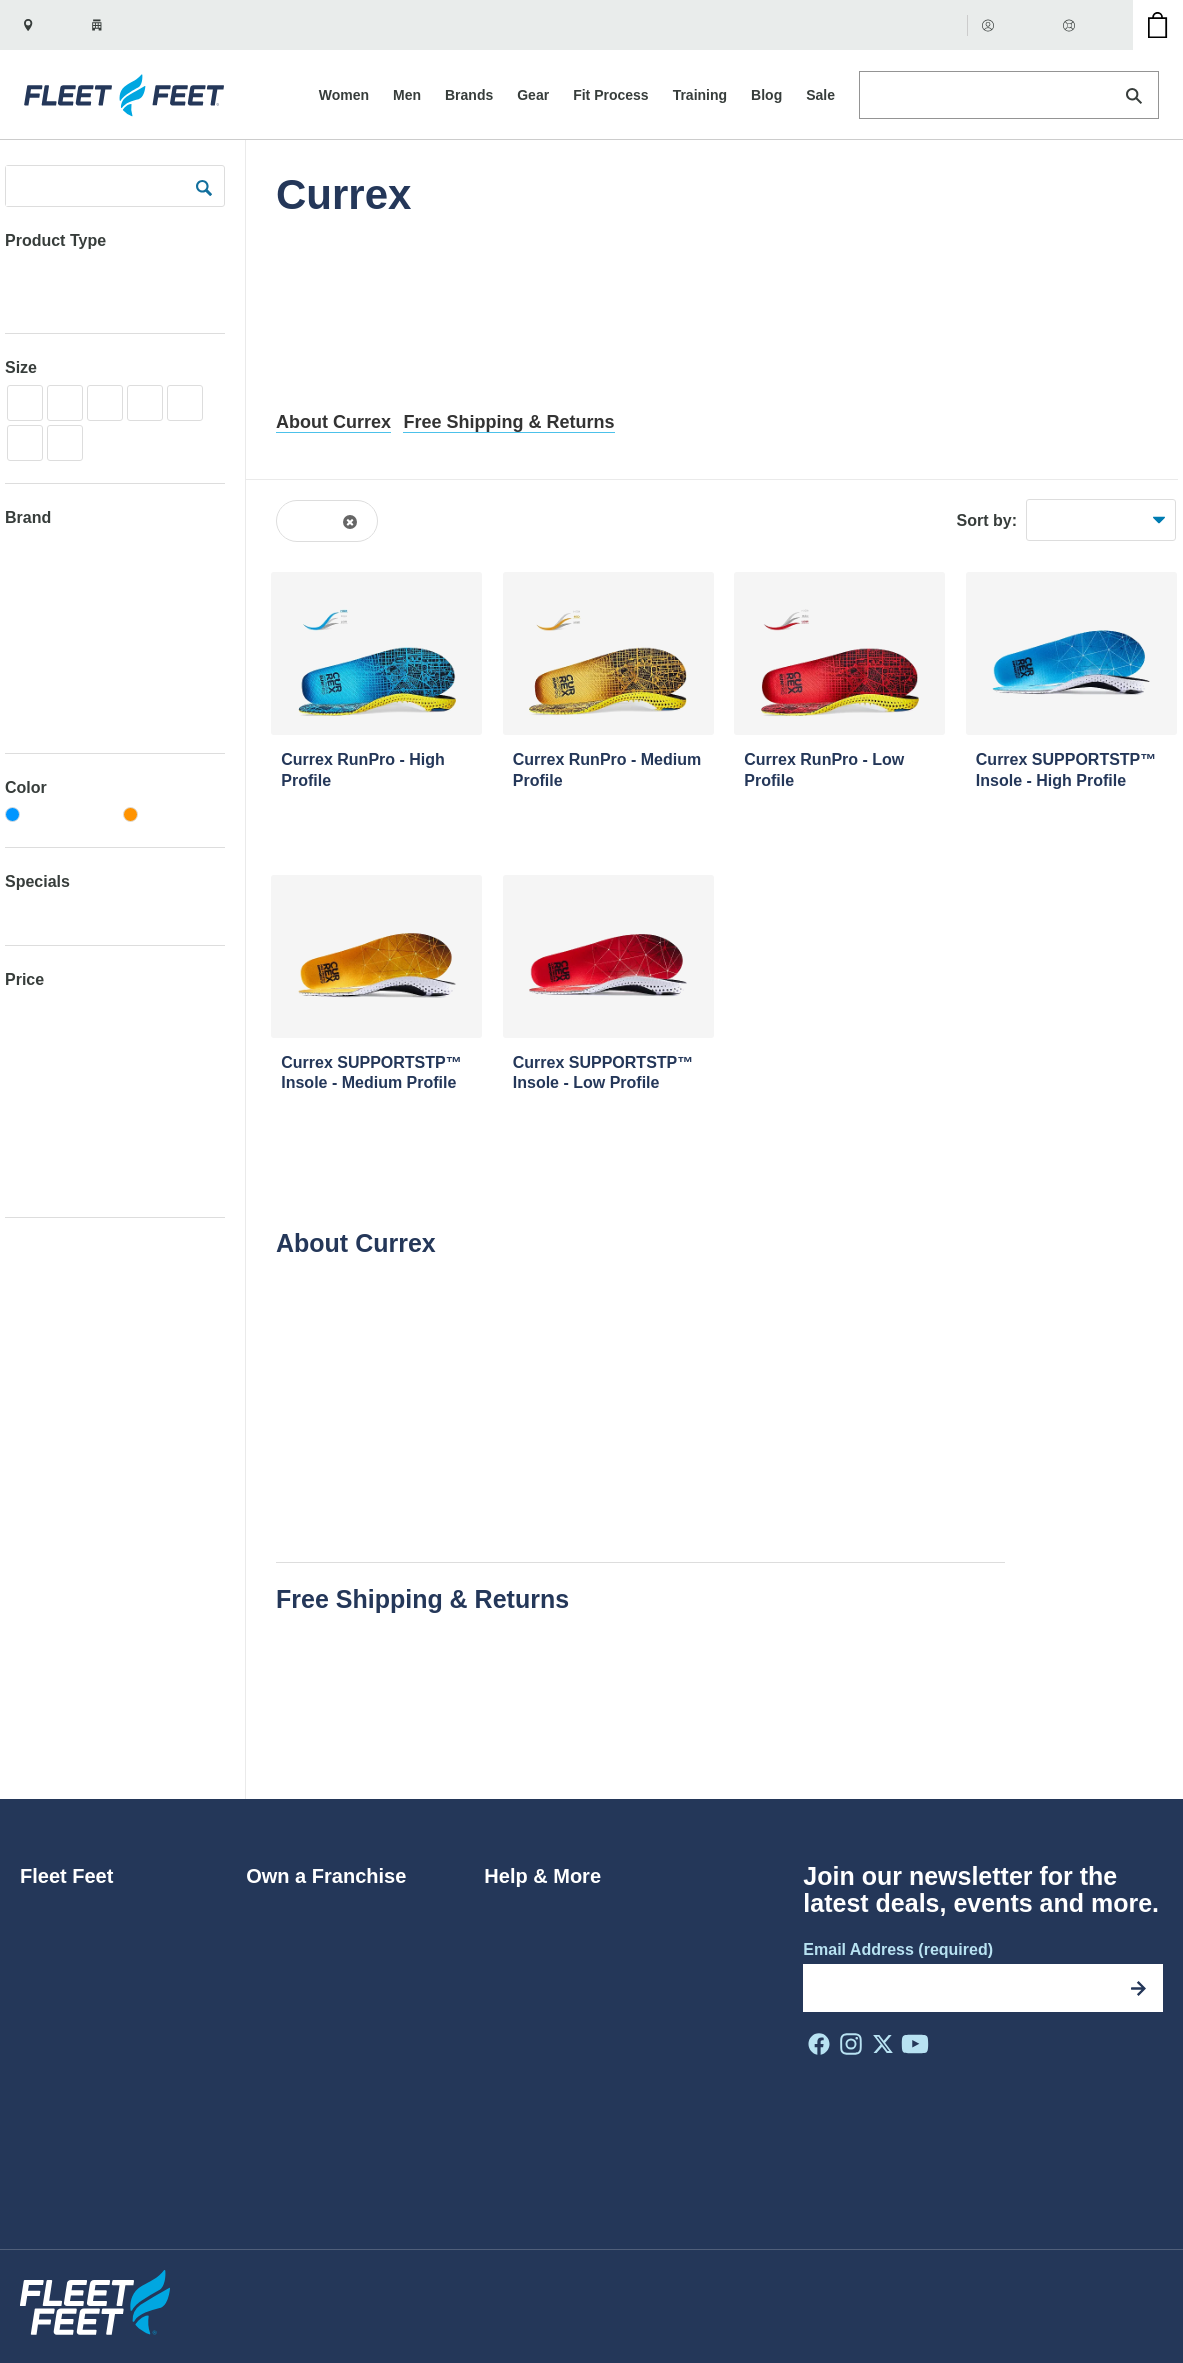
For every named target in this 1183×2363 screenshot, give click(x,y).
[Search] (1134, 96)
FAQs (504, 1938)
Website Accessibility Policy (577, 2289)
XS (24, 402)
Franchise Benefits (312, 1969)
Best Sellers (1074, 520)
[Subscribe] (1139, 1988)
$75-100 (32, 1066)
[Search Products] (1009, 95)
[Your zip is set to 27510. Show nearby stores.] (130, 25)
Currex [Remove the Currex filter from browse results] (318, 521)
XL (185, 402)
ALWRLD (35, 632)
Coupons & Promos (553, 2031)
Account (1016, 24)
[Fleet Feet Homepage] (127, 95)
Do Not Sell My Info (1102, 2289)
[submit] (204, 186)
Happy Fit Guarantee (350, 1747)
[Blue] (56, 815)
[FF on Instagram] (851, 2044)
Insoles (44, 298)
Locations (54, 2062)
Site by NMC (1123, 2322)
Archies (30, 719)
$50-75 (28, 1037)
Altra (20, 604)
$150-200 (36, 1123)
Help (1086, 24)
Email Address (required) (898, 1949)
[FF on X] (883, 2044)
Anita (22, 690)
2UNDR (31, 546)
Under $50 (40, 1008)
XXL (25, 442)
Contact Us (523, 2062)
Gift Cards (921, 24)
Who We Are (65, 1907)
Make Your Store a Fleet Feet (350, 2000)
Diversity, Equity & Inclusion (118, 1969)
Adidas (28, 575)
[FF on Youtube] (915, 2044)
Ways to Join (291, 1907)
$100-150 (36, 1095)
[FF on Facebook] (819, 2044)
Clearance (39, 910)
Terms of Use (981, 2289)
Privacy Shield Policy (748, 2289)
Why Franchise (299, 1938)
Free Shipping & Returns (508, 422)
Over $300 (40, 1181)
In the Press (62, 2031)
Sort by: (987, 520)
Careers (48, 1938)
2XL (64, 442)
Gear (21, 269)
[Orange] (174, 815)
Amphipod (39, 661)
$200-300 (36, 1152)
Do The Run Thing (85, 2000)
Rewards (515, 1969)
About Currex (333, 422)
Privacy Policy (876, 2289)
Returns (512, 1907)
